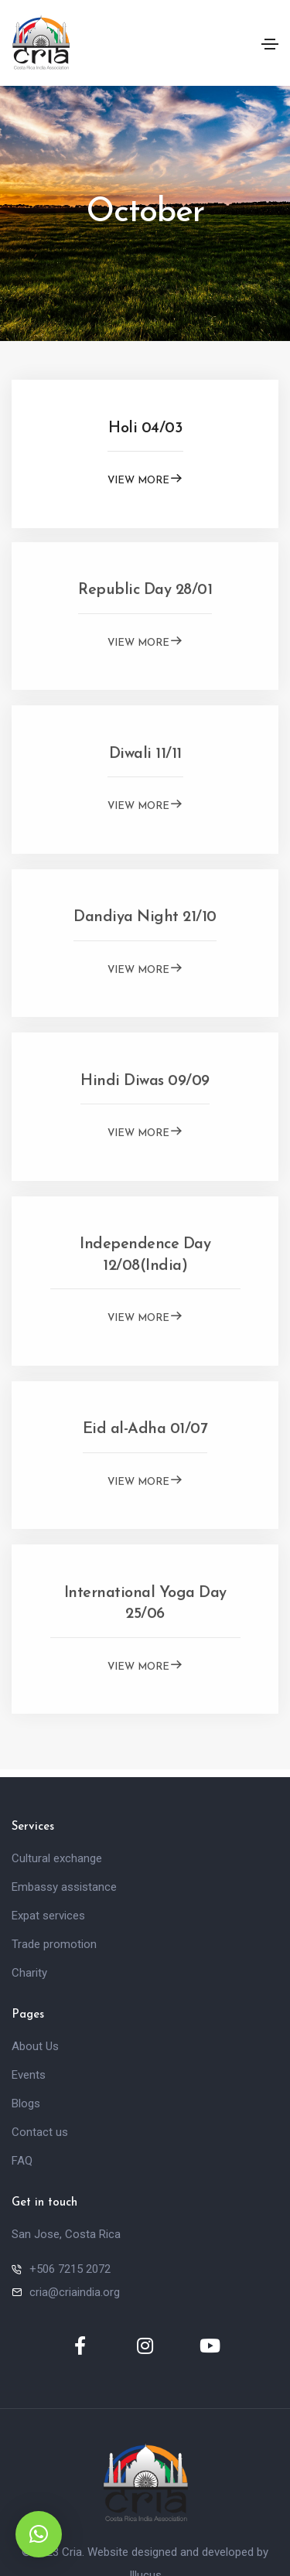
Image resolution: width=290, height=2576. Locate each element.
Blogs (26, 2103)
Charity (29, 1973)
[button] (38, 2534)
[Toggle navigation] (269, 44)
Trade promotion (54, 1944)
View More (145, 477)
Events (29, 2075)
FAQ (22, 2161)
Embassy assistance (64, 1887)
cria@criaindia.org (74, 2292)
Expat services (48, 1916)
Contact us (40, 2132)
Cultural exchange (57, 1858)
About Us (35, 2046)
